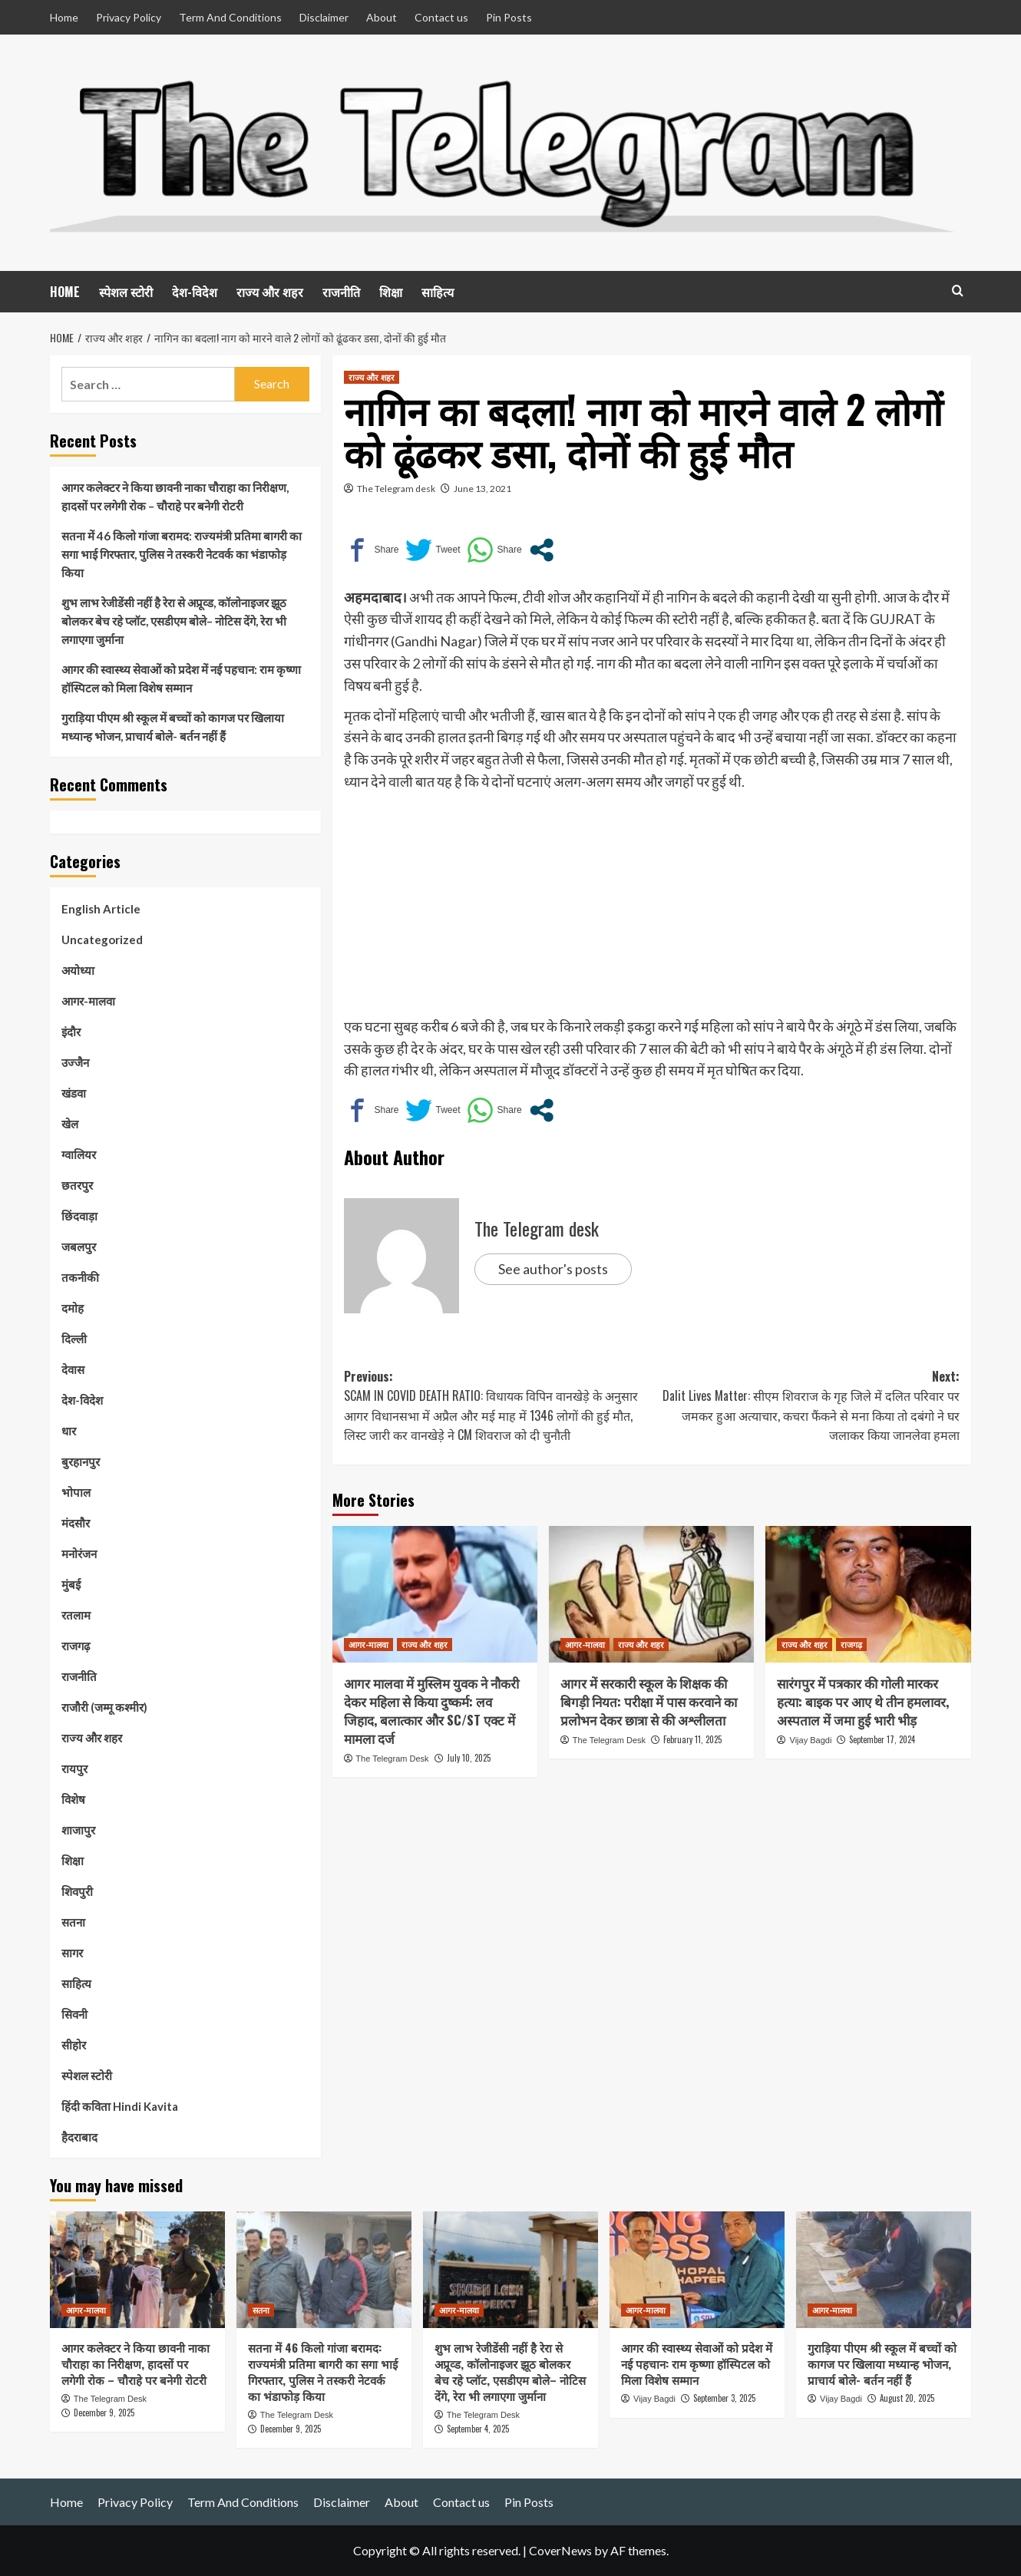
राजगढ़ (75, 1646)
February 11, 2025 (692, 1739)
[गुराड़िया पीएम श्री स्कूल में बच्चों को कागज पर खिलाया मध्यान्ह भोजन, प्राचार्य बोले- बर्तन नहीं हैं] (883, 2269)
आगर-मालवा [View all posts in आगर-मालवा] (368, 1644)
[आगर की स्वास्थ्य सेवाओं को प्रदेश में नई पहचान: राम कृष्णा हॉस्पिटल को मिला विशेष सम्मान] (697, 2269)
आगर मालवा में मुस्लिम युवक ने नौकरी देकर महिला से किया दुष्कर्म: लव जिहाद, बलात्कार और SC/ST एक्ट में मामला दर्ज (431, 1710)
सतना (73, 1922)
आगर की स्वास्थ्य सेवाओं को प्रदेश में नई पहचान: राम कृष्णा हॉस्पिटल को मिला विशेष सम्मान (181, 678)
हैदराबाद (79, 2137)
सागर (72, 1953)
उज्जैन (75, 1062)
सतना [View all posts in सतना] (261, 2310)
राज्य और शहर (269, 291)
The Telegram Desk (391, 1758)
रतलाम (76, 1615)
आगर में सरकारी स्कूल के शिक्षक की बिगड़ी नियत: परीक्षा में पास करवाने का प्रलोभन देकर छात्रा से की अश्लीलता (648, 1701)
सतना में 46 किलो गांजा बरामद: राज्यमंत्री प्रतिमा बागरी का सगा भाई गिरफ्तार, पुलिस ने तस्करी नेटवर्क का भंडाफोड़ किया (181, 554)
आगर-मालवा (88, 1001)
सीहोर (73, 2045)
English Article (100, 909)
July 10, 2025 (469, 1758)
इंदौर (71, 1032)
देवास (72, 1369)
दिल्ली (74, 1339)
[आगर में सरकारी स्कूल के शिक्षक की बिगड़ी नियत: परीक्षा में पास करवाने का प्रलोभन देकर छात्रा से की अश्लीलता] (651, 1594)
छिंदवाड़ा (79, 1216)
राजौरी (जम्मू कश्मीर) (104, 1707)
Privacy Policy (128, 17)
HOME (65, 291)
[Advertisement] (652, 908)
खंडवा (73, 1093)
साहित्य (437, 291)
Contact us (441, 17)
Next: (806, 1406)
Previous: (498, 1406)
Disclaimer (324, 17)
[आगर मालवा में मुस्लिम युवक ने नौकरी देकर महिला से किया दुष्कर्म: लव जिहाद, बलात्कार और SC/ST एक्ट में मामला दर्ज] (434, 1594)
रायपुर (74, 1768)
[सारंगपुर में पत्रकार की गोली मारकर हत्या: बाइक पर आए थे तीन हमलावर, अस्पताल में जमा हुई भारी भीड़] (867, 1594)
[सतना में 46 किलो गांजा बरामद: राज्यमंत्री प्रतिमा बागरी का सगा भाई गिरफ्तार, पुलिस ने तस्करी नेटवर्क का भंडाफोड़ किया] (323, 2269)
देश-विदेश (194, 291)
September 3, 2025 (724, 2398)
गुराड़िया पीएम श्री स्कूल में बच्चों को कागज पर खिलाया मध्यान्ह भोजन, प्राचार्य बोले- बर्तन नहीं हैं (172, 727)
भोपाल (76, 1492)
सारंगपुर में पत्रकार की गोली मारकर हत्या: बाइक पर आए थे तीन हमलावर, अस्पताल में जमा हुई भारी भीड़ (863, 1701)
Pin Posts (509, 17)
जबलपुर (78, 1246)
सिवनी (74, 2014)
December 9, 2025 (104, 2412)
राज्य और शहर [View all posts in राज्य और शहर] (372, 377)
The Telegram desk (396, 488)
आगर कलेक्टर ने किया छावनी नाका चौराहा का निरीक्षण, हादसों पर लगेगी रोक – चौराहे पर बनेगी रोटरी (175, 497)
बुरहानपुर (80, 1461)
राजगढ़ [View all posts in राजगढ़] (851, 1644)
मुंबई (71, 1584)
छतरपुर (77, 1185)
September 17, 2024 (882, 1739)
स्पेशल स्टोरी (126, 291)
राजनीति (341, 291)
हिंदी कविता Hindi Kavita (119, 2106)
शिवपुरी (77, 1891)
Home (64, 17)
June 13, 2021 (482, 488)
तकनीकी (80, 1277)
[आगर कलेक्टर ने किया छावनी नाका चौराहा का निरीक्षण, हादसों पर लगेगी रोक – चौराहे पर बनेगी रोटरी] (137, 2269)
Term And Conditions (230, 17)
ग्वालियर (78, 1154)
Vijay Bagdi (811, 1740)
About (381, 17)
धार (68, 1431)
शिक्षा (390, 291)
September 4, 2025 (478, 2428)
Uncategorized (102, 939)
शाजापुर (78, 1830)
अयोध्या (77, 970)
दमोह (72, 1308)
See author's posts (553, 1268)
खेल (69, 1124)
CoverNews (560, 2550)
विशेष (73, 1799)
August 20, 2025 (907, 2398)
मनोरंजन (79, 1553)
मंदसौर (75, 1523)
